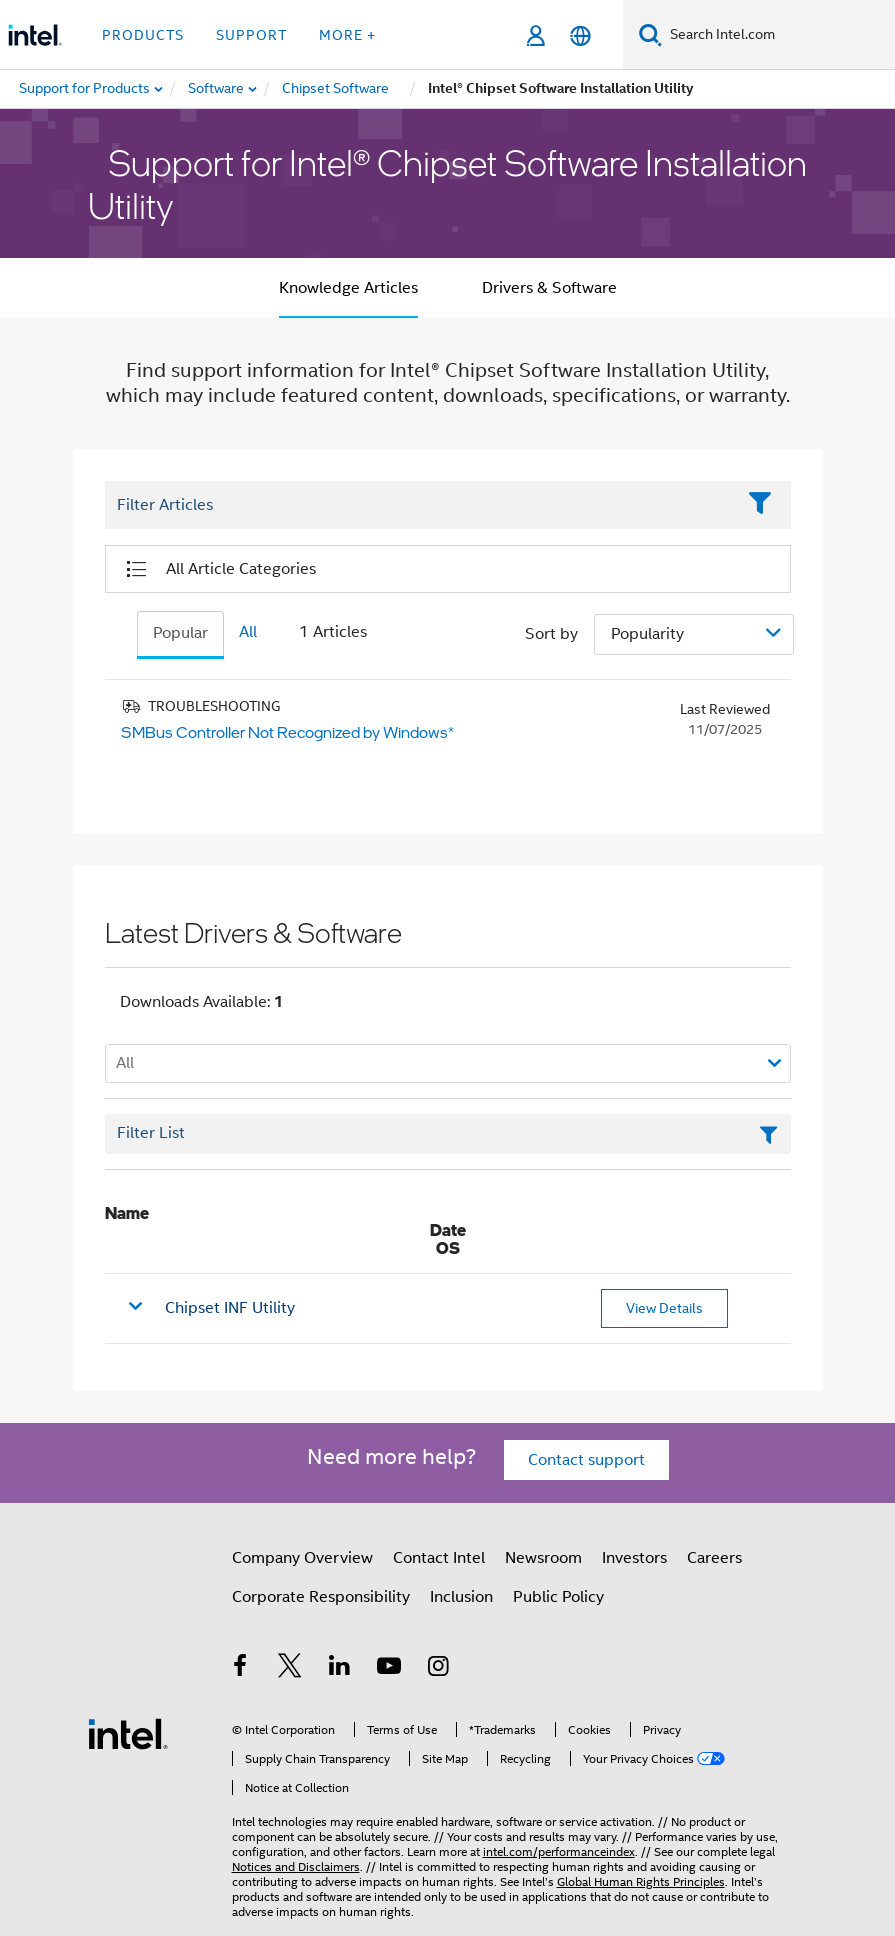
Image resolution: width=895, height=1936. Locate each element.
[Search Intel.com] (778, 35)
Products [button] (143, 35)
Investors (634, 1558)
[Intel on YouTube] (389, 1669)
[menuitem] (217, 89)
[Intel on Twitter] (290, 1669)
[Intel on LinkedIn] (340, 1669)
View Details (664, 1308)
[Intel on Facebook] (241, 1669)
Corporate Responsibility (321, 1597)
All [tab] (248, 632)
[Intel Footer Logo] (128, 1733)
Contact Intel (439, 1558)
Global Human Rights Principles (641, 1881)
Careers (714, 1558)
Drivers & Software (549, 288)
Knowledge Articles (348, 288)
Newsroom (543, 1558)
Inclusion (461, 1597)
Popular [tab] (180, 633)
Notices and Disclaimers (296, 1866)
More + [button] (347, 35)
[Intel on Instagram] (439, 1669)
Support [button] (251, 35)
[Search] (650, 34)
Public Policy (558, 1597)
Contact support (586, 1460)
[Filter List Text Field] (420, 506)
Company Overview (302, 1558)
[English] (580, 35)
